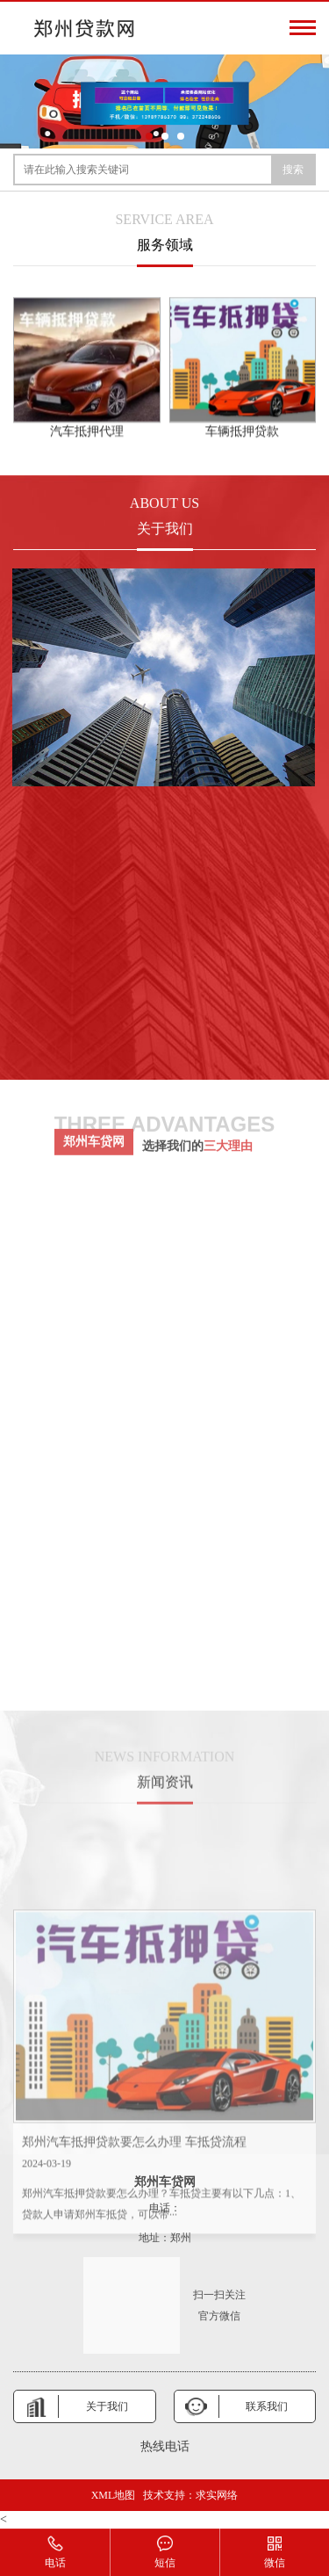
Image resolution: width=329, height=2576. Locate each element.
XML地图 (113, 2495)
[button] (149, 136)
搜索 (293, 169)
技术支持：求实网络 (190, 2495)
